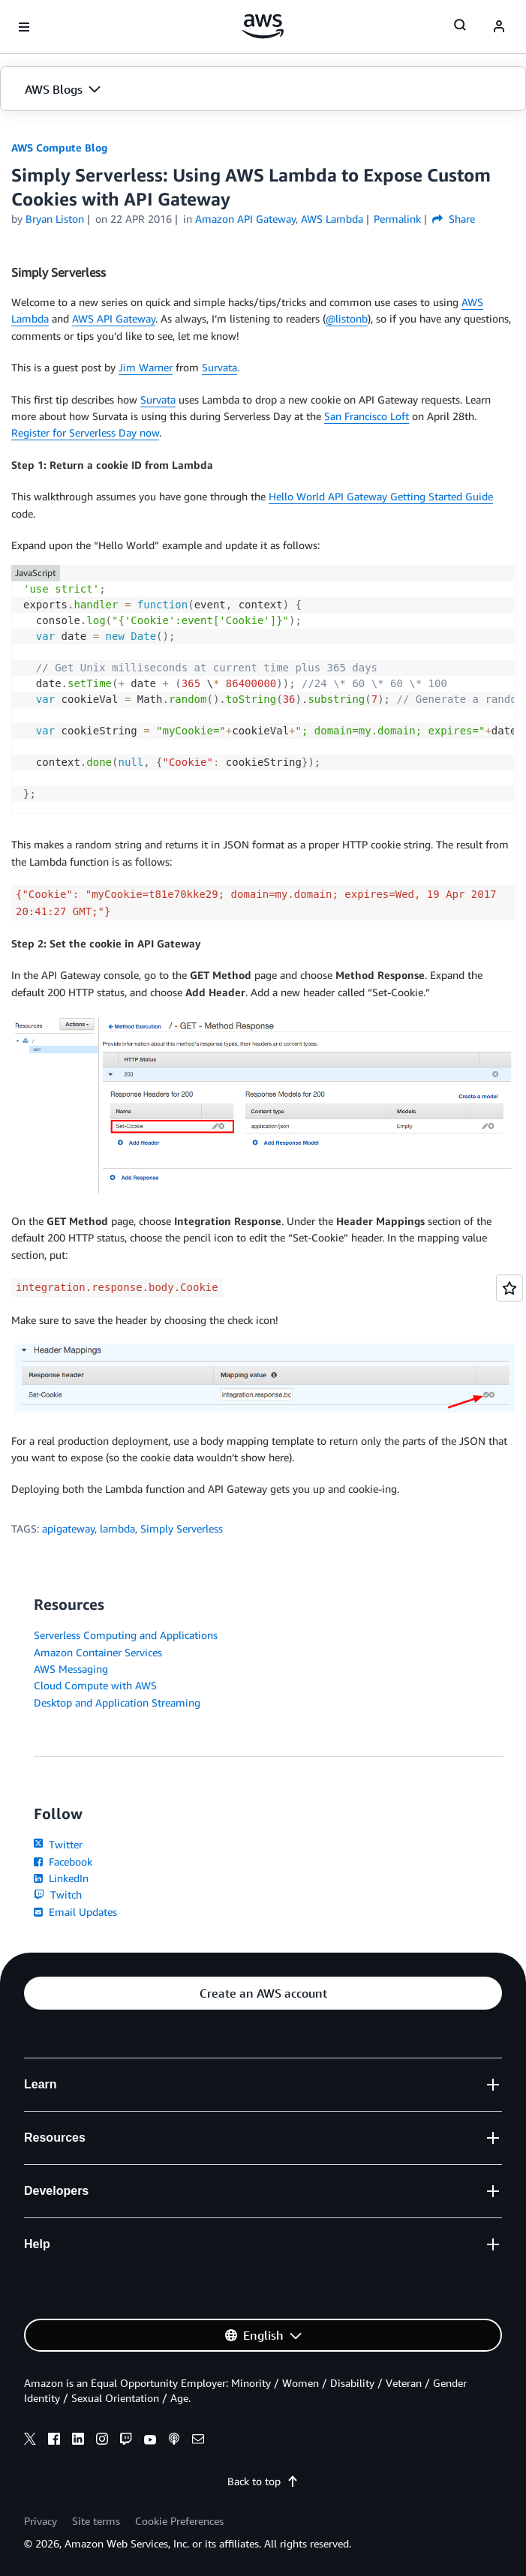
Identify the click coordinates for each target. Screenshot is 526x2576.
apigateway (68, 1528)
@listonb (347, 318)
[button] (263, 89)
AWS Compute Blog (59, 147)
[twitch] (126, 2441)
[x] (30, 2441)
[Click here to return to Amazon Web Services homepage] (263, 26)
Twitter (58, 1844)
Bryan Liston (55, 218)
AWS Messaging (71, 1668)
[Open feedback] (509, 1288)
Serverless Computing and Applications (126, 1635)
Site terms (96, 2520)
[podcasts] (174, 2441)
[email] (198, 2441)
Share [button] (453, 218)
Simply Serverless (181, 1528)
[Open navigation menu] (24, 27)
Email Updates (75, 1911)
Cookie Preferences (179, 2520)
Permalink (397, 218)
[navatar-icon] (499, 27)
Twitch (58, 1894)
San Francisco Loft (366, 416)
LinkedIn (61, 1878)
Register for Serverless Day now (85, 432)
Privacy (40, 2520)
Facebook (63, 1861)
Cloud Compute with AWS (95, 1685)
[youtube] (150, 2441)
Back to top (263, 2481)
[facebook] (54, 2441)
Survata (219, 367)
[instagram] (102, 2441)
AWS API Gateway (113, 318)
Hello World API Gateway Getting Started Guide (381, 496)
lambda (117, 1528)
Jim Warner (146, 367)
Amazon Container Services (98, 1652)
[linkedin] (78, 2441)
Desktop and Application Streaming (117, 1702)
